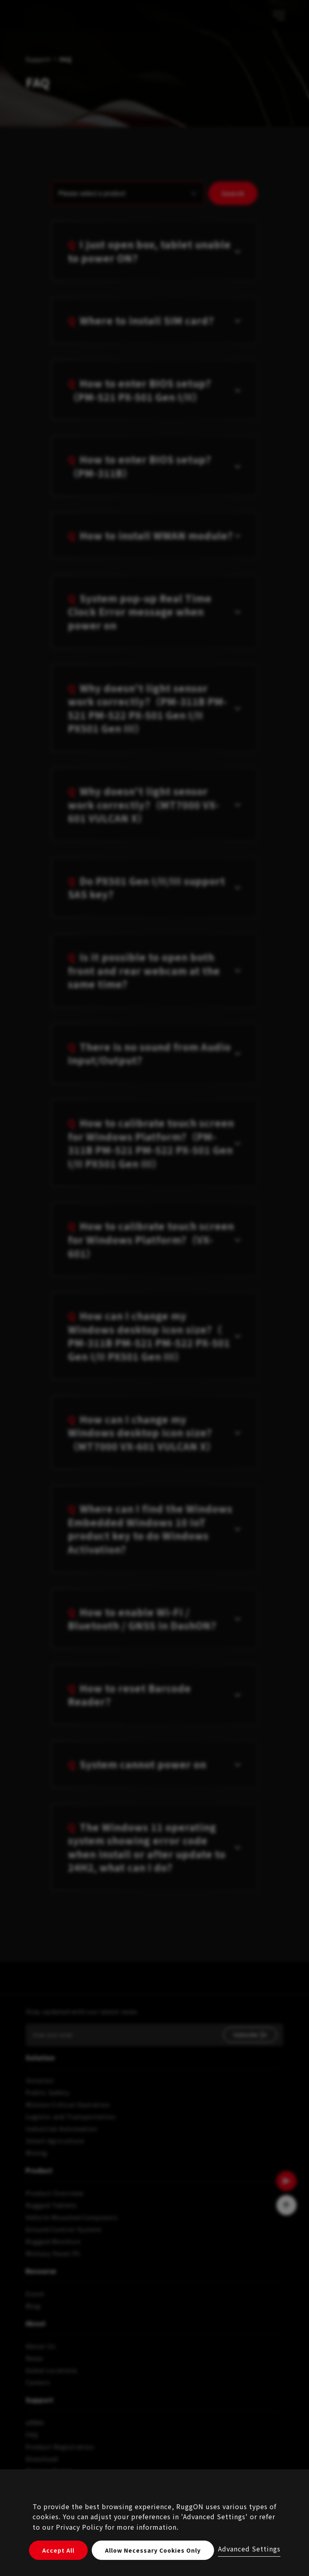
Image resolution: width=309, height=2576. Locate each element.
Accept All (58, 2550)
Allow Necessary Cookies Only (153, 2550)
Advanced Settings (249, 2548)
